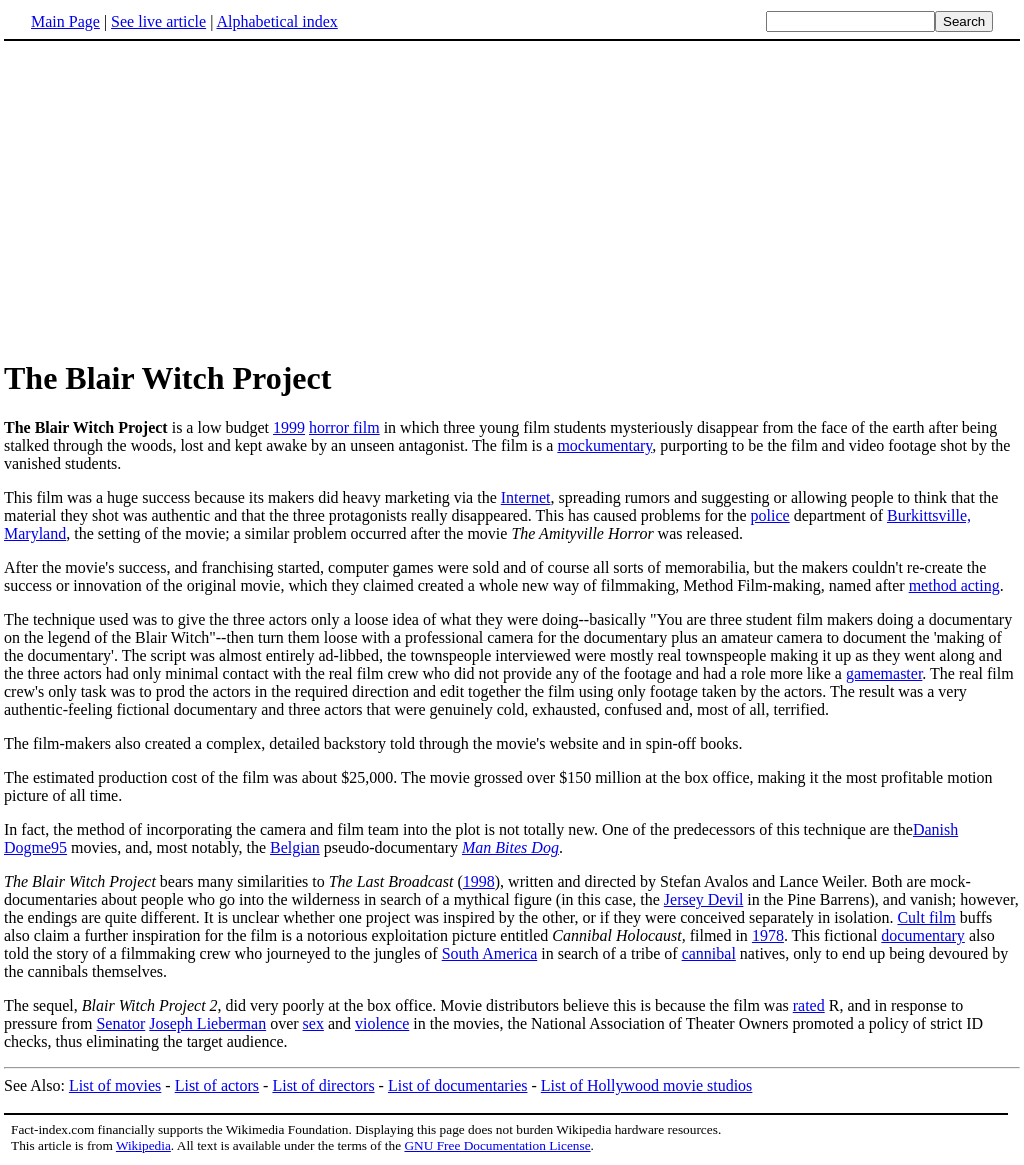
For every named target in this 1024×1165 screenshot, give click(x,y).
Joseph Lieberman (207, 1023)
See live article (158, 21)
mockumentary (604, 445)
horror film (344, 427)
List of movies (115, 1085)
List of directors (323, 1085)
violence (382, 1023)
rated (809, 1005)
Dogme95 (35, 847)
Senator (120, 1023)
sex (313, 1023)
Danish (935, 829)
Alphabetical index (276, 21)
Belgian (295, 847)
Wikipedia (143, 1145)
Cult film (926, 917)
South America (490, 953)
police (770, 515)
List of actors (217, 1085)
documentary (923, 935)
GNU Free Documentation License (497, 1145)
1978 (768, 935)
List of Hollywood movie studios (647, 1085)
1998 (479, 881)
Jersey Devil (704, 899)
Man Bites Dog (510, 847)
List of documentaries (458, 1085)
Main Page (65, 21)
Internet (526, 497)
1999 (289, 427)
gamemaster (884, 673)
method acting (954, 585)
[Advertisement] (172, 199)
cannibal (709, 953)
